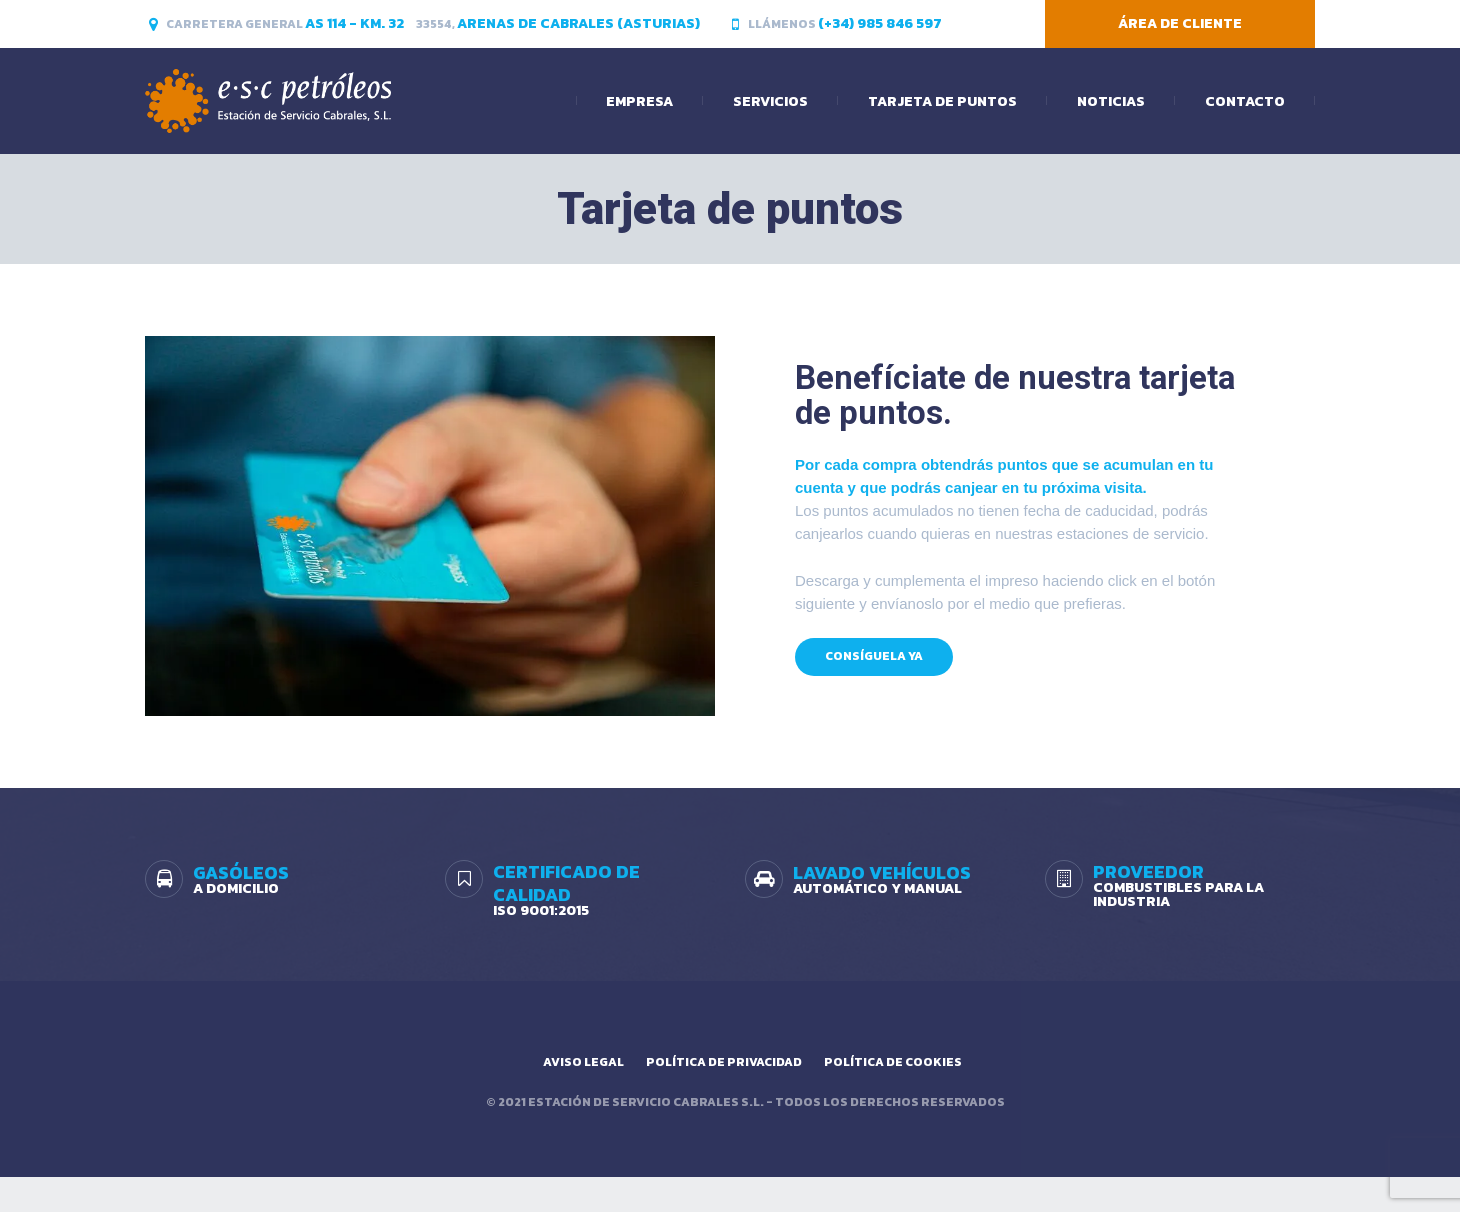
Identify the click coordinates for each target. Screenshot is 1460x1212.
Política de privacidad (724, 1062)
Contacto (1245, 101)
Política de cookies (893, 1062)
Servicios (770, 101)
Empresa (639, 101)
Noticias (1111, 101)
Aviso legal (583, 1062)
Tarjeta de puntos (942, 101)
